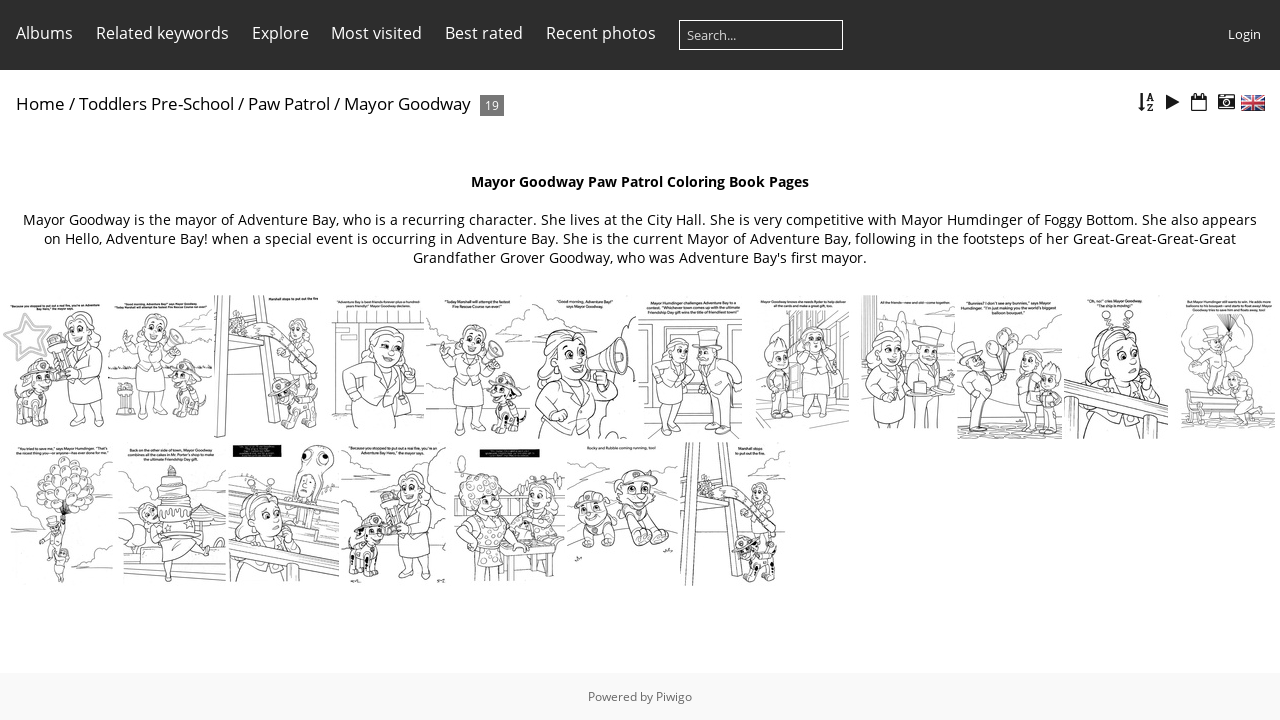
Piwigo (674, 696)
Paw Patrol (289, 103)
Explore (280, 33)
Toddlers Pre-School (156, 103)
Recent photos (601, 33)
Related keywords (162, 33)
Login (1244, 34)
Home (40, 103)
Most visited (376, 33)
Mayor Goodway (407, 103)
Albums (44, 33)
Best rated (484, 33)
